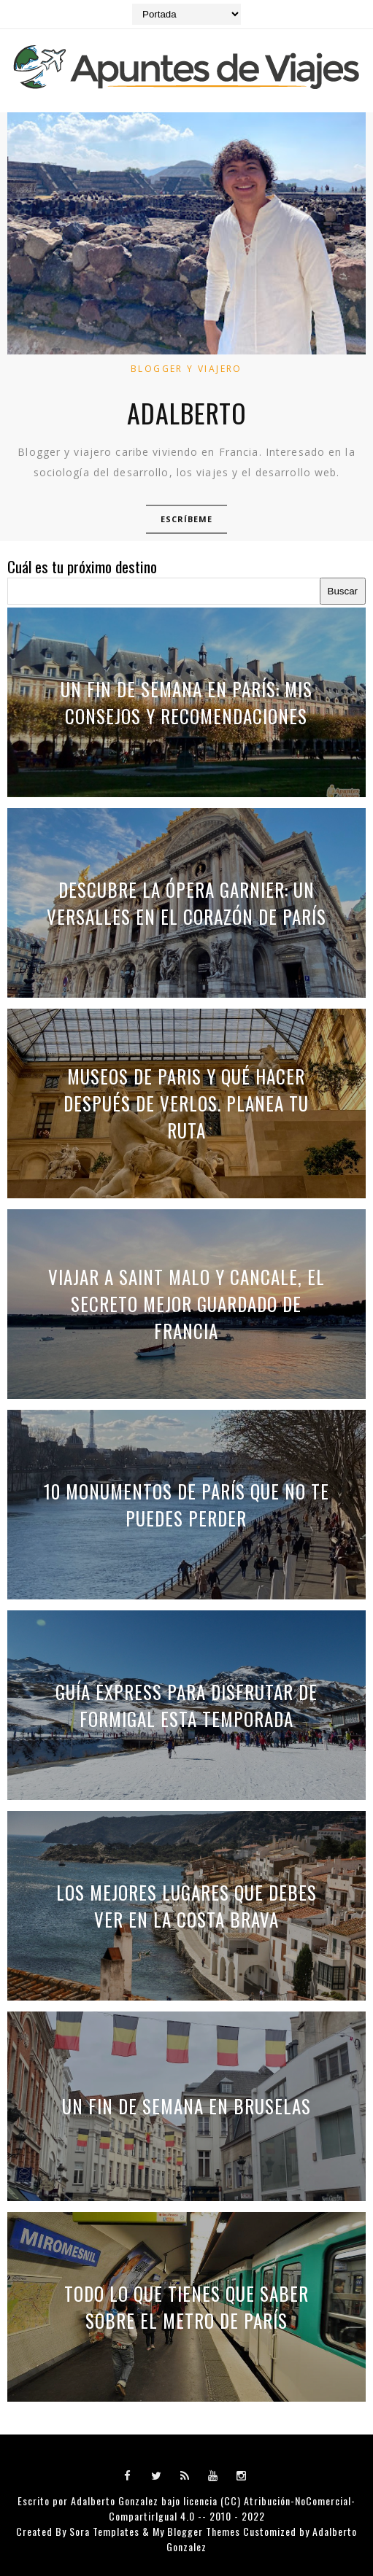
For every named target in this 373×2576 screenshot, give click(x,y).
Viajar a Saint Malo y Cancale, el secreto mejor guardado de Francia (186, 1303)
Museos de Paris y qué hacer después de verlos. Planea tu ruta (186, 1103)
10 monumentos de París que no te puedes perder (186, 1505)
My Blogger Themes (196, 2531)
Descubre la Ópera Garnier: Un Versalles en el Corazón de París (186, 903)
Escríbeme (187, 518)
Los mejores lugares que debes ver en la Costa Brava (186, 1906)
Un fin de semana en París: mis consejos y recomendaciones (186, 702)
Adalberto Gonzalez (114, 2500)
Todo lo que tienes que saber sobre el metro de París (186, 2307)
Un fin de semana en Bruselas (186, 2105)
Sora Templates (104, 2531)
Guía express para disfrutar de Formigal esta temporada (186, 1705)
